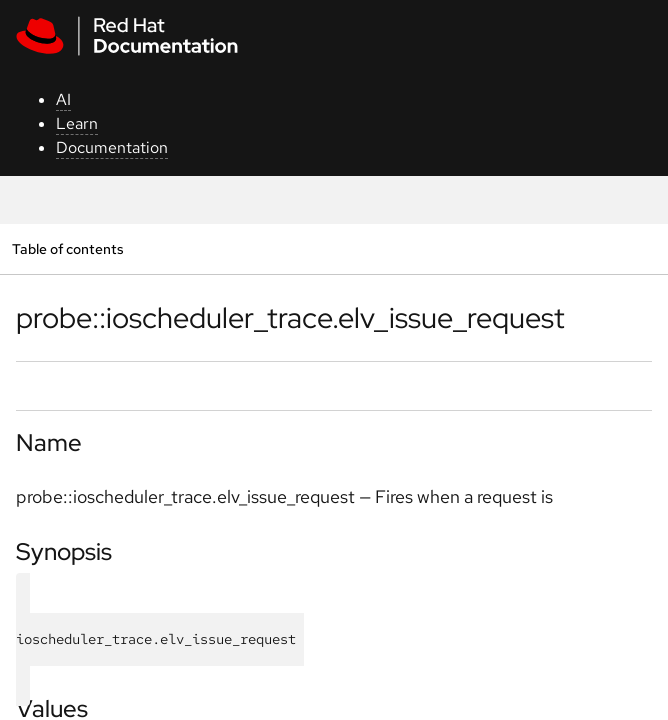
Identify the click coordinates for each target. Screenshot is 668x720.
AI (63, 99)
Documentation (112, 147)
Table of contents (67, 248)
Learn (77, 123)
